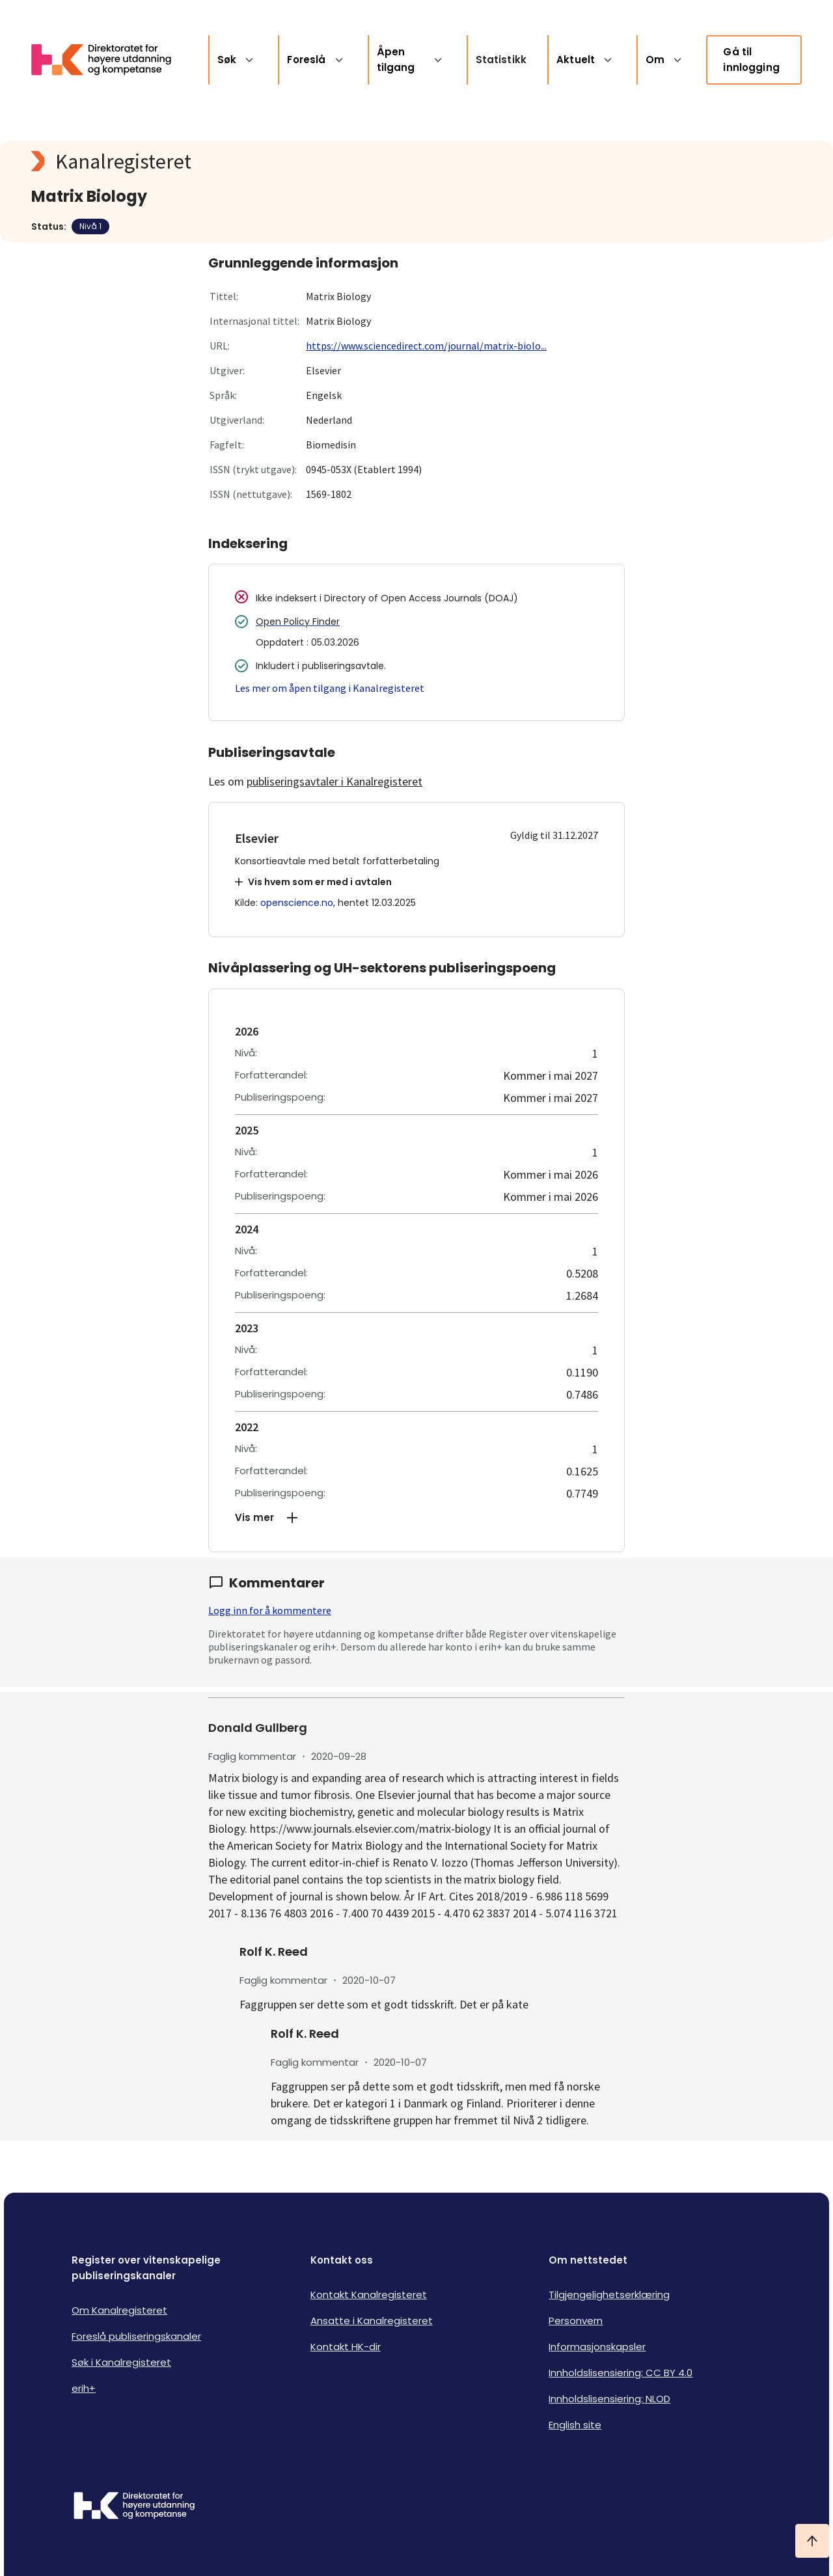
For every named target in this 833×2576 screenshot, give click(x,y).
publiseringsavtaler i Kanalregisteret (334, 781)
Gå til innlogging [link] (751, 59)
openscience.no (296, 902)
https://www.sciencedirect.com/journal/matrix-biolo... (426, 345)
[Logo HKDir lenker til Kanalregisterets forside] (109, 60)
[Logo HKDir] (134, 2507)
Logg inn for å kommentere (269, 1610)
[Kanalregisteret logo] (291, 161)
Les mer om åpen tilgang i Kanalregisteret (329, 687)
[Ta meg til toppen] (812, 2541)
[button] (416, 1518)
